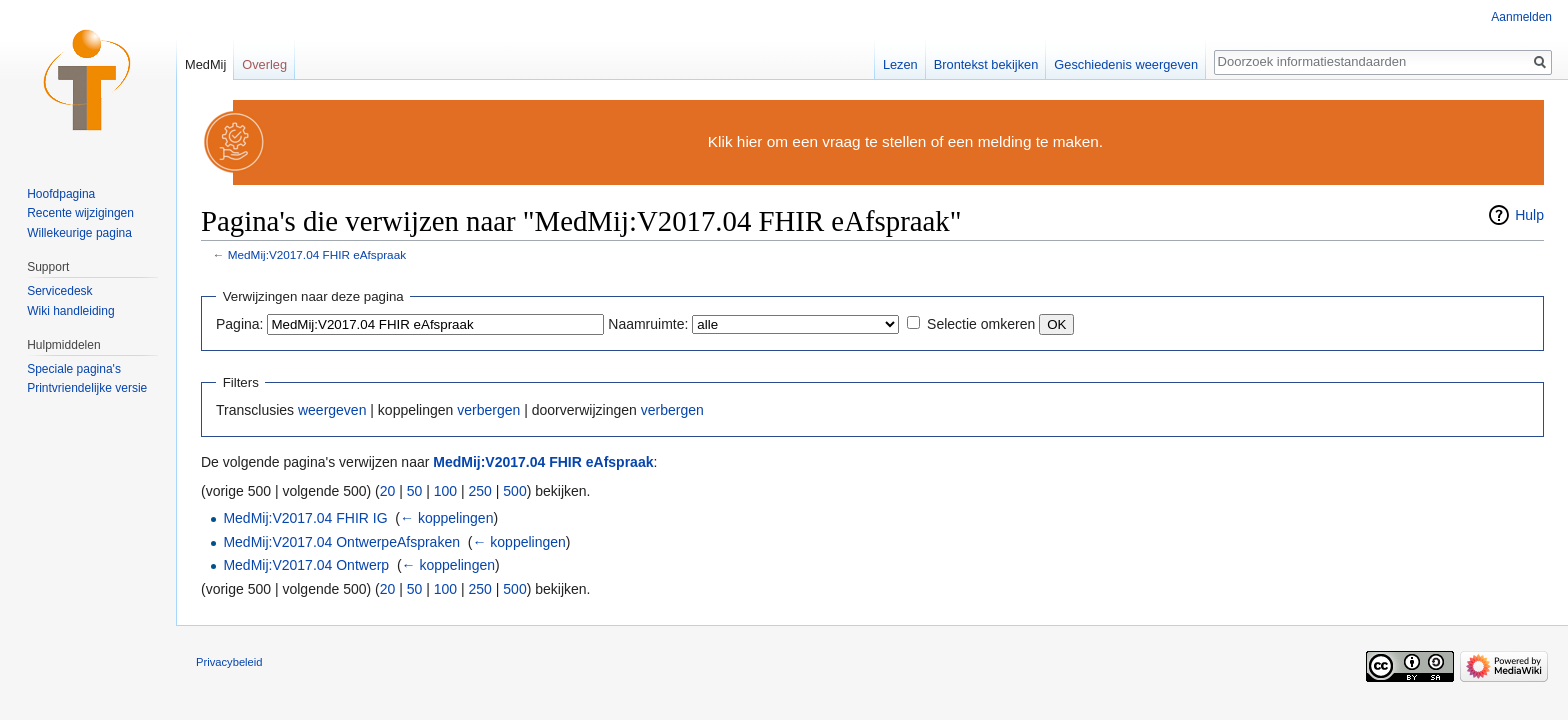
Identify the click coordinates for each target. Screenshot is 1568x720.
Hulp (1529, 215)
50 (415, 491)
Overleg (264, 64)
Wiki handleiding (70, 311)
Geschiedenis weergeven (1126, 64)
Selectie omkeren (981, 324)
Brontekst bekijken (986, 64)
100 (445, 491)
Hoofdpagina (61, 194)
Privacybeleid (229, 662)
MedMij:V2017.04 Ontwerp (306, 565)
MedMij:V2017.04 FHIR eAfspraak (317, 254)
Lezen (900, 64)
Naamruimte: (648, 324)
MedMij (205, 64)
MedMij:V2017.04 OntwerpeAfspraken (341, 542)
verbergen (488, 410)
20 (388, 491)
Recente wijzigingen (80, 213)
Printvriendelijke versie (87, 388)
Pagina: (239, 324)
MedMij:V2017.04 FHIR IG (305, 518)
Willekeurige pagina (79, 233)
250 (480, 491)
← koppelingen (446, 518)
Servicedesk (59, 291)
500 (514, 491)
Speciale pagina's (74, 369)
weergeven (332, 410)
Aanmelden (1521, 17)
